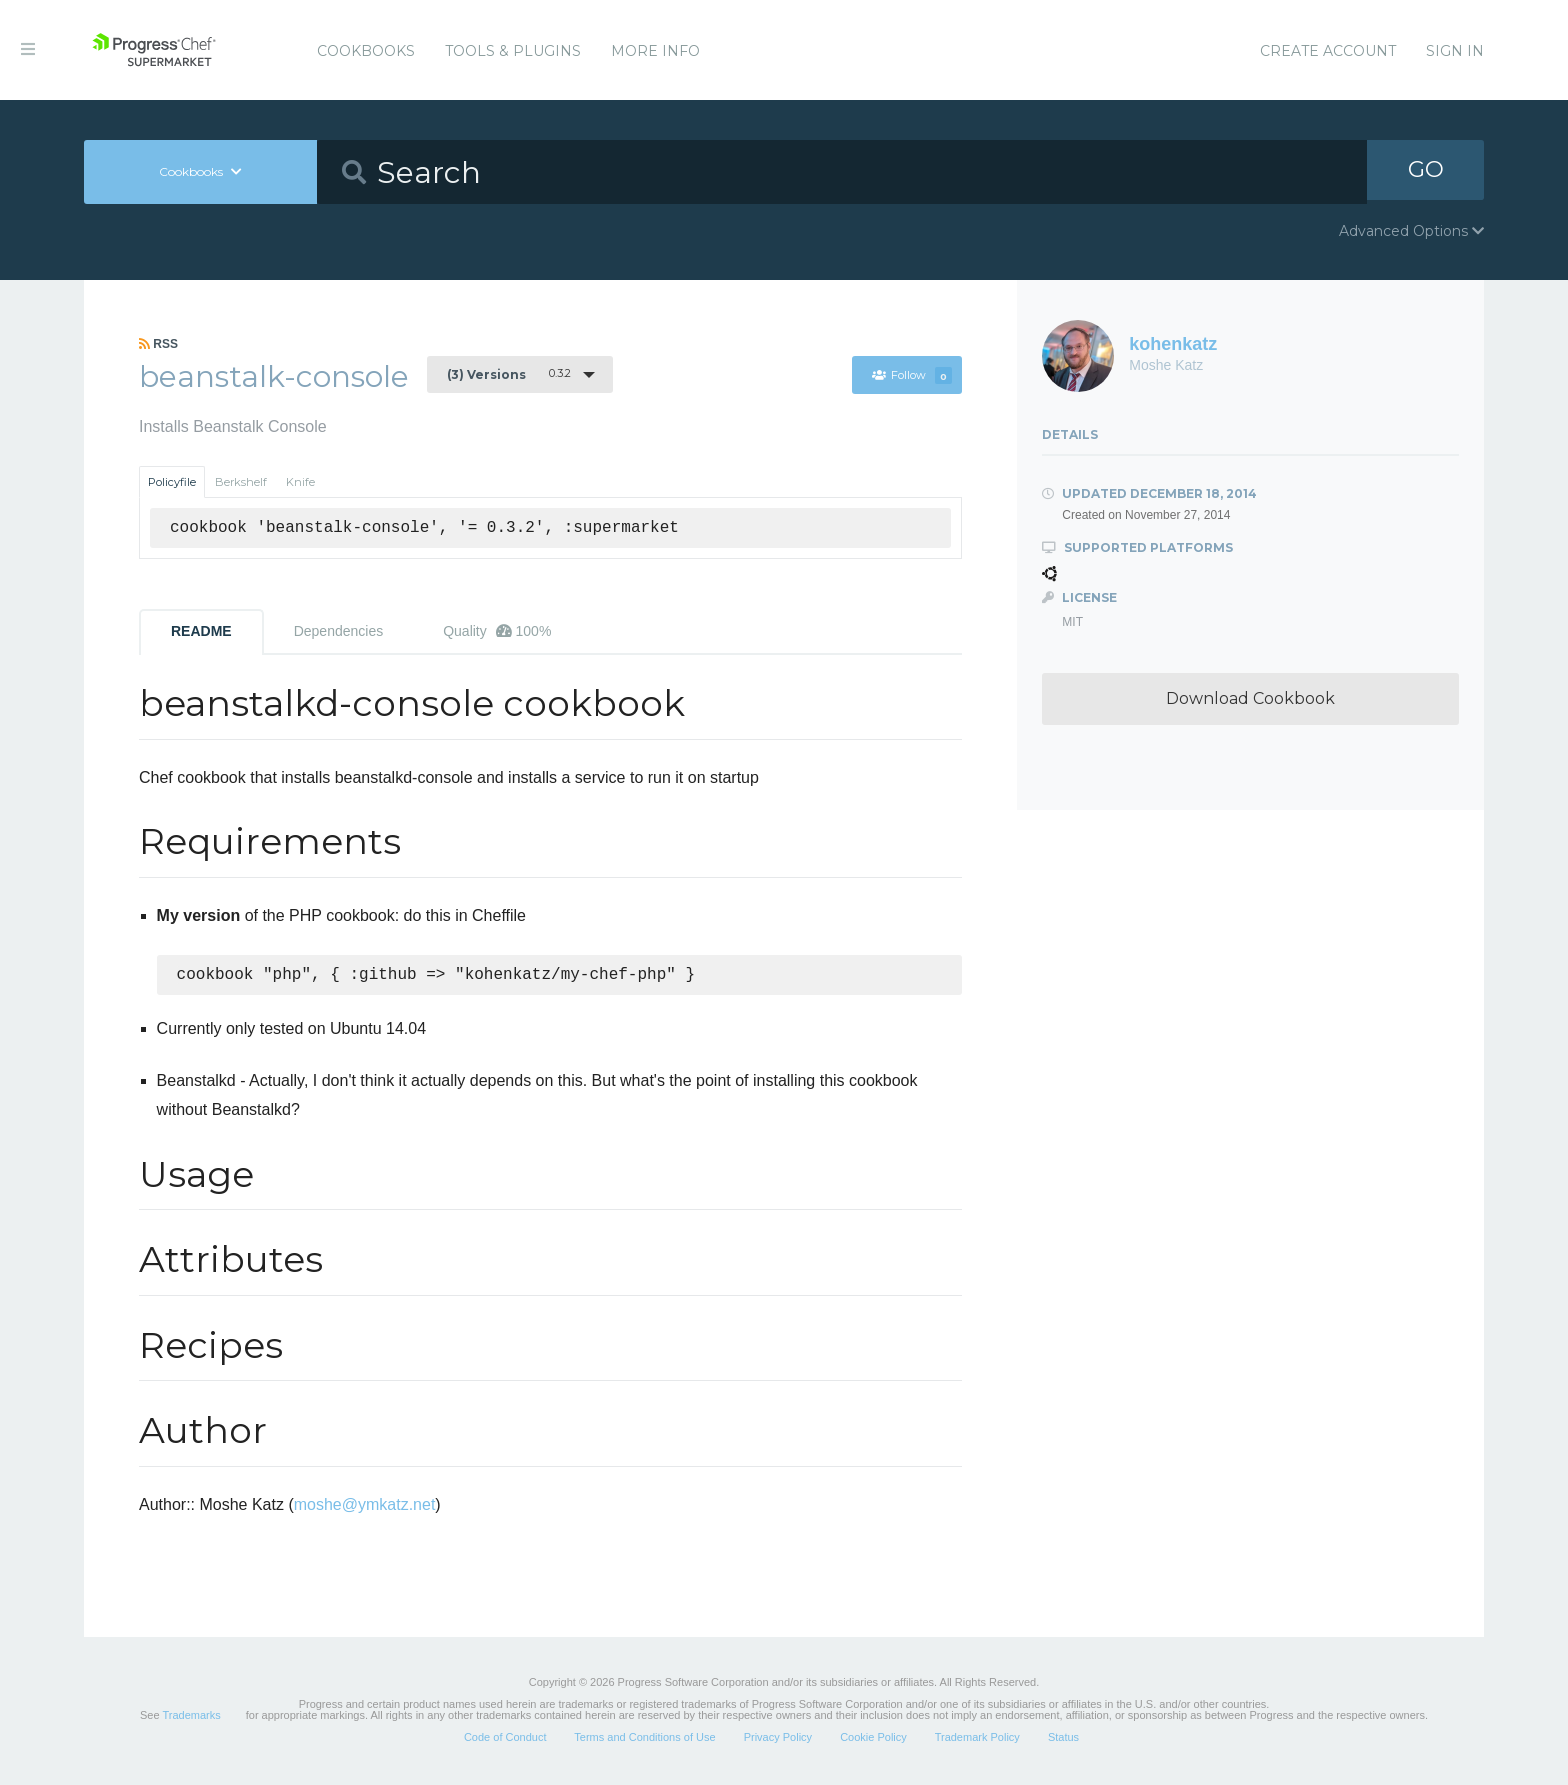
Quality (497, 631)
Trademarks (191, 1717)
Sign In (1455, 51)
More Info (655, 51)
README (201, 631)
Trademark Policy (977, 1739)
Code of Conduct (505, 1739)
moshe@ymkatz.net (365, 1506)
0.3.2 (509, 374)
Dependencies (339, 631)
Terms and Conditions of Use (644, 1739)
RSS (158, 344)
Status (1063, 1739)
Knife (300, 482)
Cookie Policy (873, 1739)
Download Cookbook (1250, 698)
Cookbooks (366, 51)
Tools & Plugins (513, 51)
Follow (911, 375)
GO (1426, 171)
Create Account (1328, 51)
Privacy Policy (778, 1739)
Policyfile (172, 482)
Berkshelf (241, 482)
